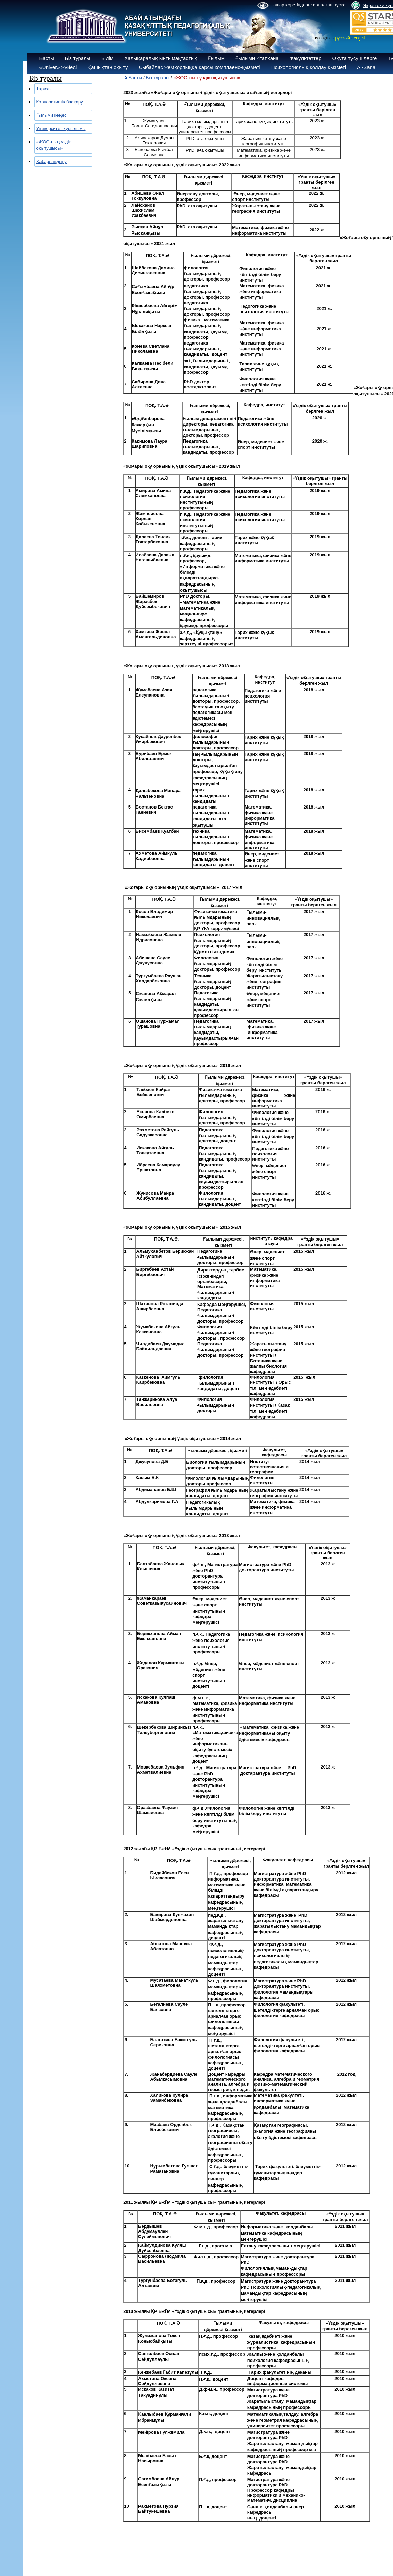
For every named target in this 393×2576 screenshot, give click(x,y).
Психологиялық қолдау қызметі (308, 67)
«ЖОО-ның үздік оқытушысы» (207, 77)
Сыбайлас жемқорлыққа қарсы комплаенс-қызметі (199, 67)
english (360, 38)
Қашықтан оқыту (107, 67)
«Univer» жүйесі (58, 67)
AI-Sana (366, 67)
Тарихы (44, 88)
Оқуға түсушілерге (354, 58)
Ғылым (216, 58)
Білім (107, 58)
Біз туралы (78, 58)
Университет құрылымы (61, 128)
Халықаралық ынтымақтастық (160, 58)
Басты (46, 58)
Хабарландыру (51, 161)
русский (342, 38)
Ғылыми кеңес (51, 115)
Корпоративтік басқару (59, 102)
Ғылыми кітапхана (257, 58)
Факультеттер (306, 58)
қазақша (323, 38)
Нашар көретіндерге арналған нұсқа (301, 5)
